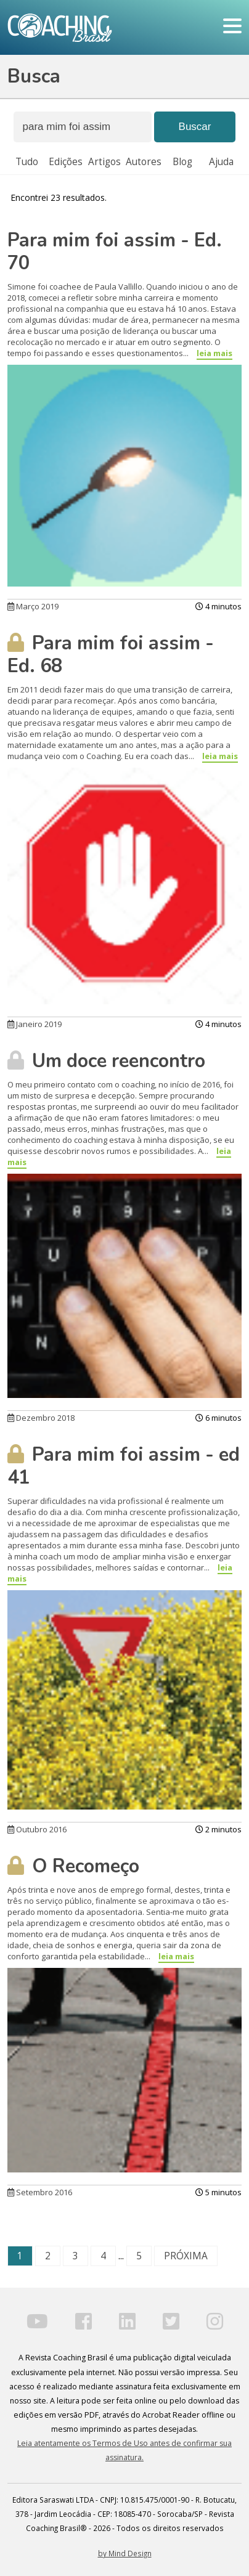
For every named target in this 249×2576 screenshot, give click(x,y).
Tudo (26, 161)
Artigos (104, 161)
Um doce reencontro (106, 1061)
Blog (182, 161)
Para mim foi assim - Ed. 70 (114, 251)
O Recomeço (73, 1866)
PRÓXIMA (186, 2255)
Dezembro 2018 (41, 1417)
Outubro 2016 (37, 1829)
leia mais (214, 353)
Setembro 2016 (39, 2192)
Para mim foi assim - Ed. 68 (110, 654)
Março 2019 (33, 606)
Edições (66, 161)
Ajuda (221, 161)
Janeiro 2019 (34, 1024)
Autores (143, 161)
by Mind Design (125, 2553)
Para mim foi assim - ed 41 (123, 1466)
